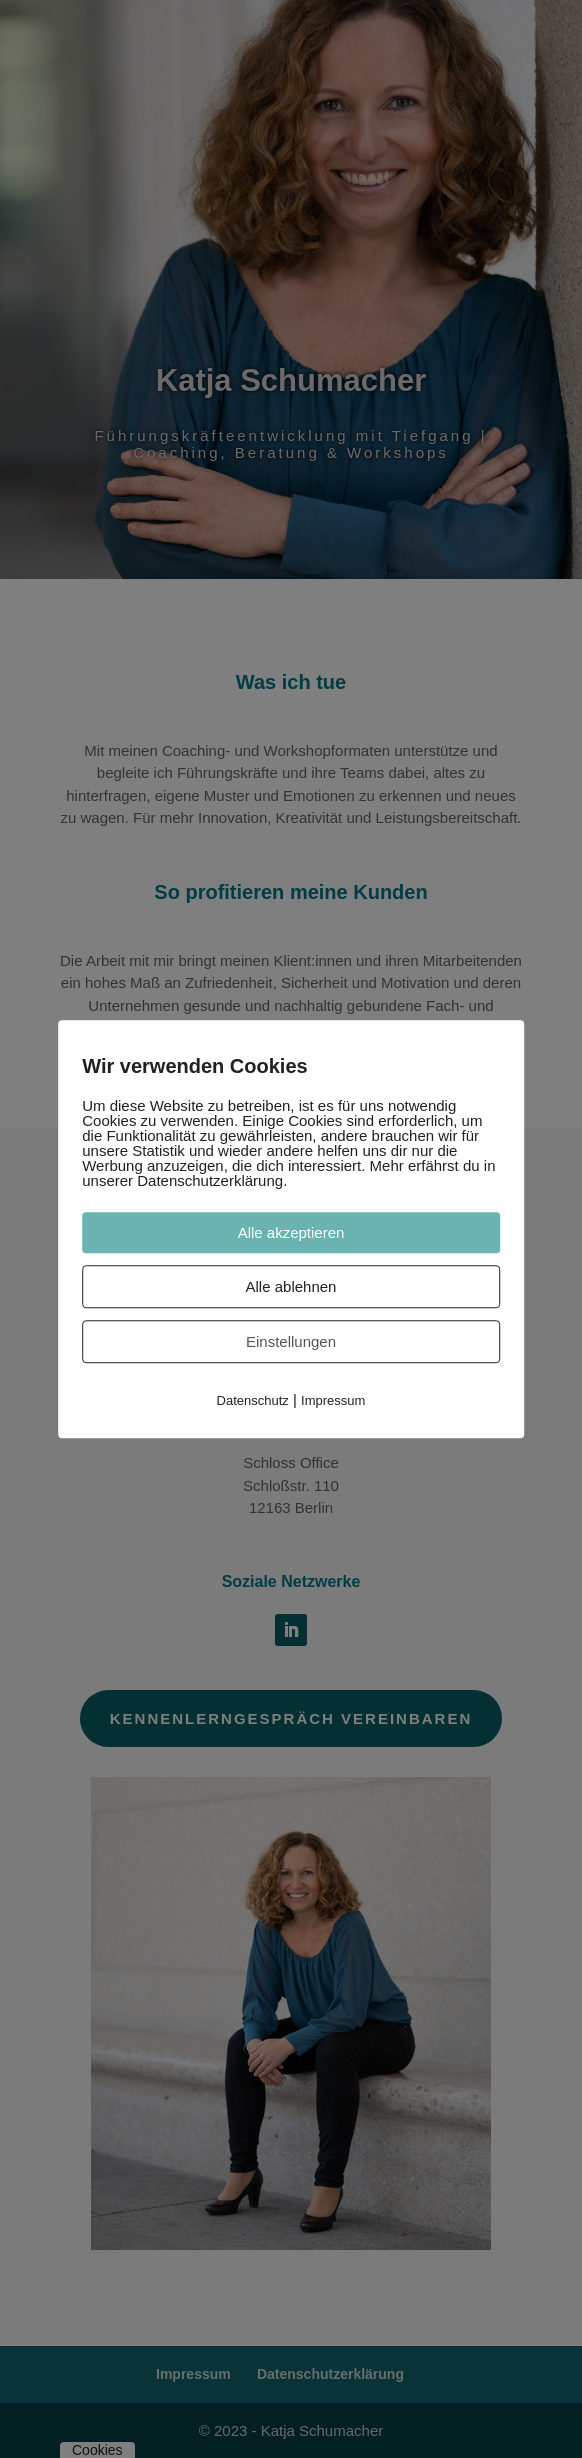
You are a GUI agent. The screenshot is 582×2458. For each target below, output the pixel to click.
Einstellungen (291, 1341)
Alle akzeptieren (291, 1232)
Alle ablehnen (291, 1286)
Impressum (333, 1400)
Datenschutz (253, 1400)
